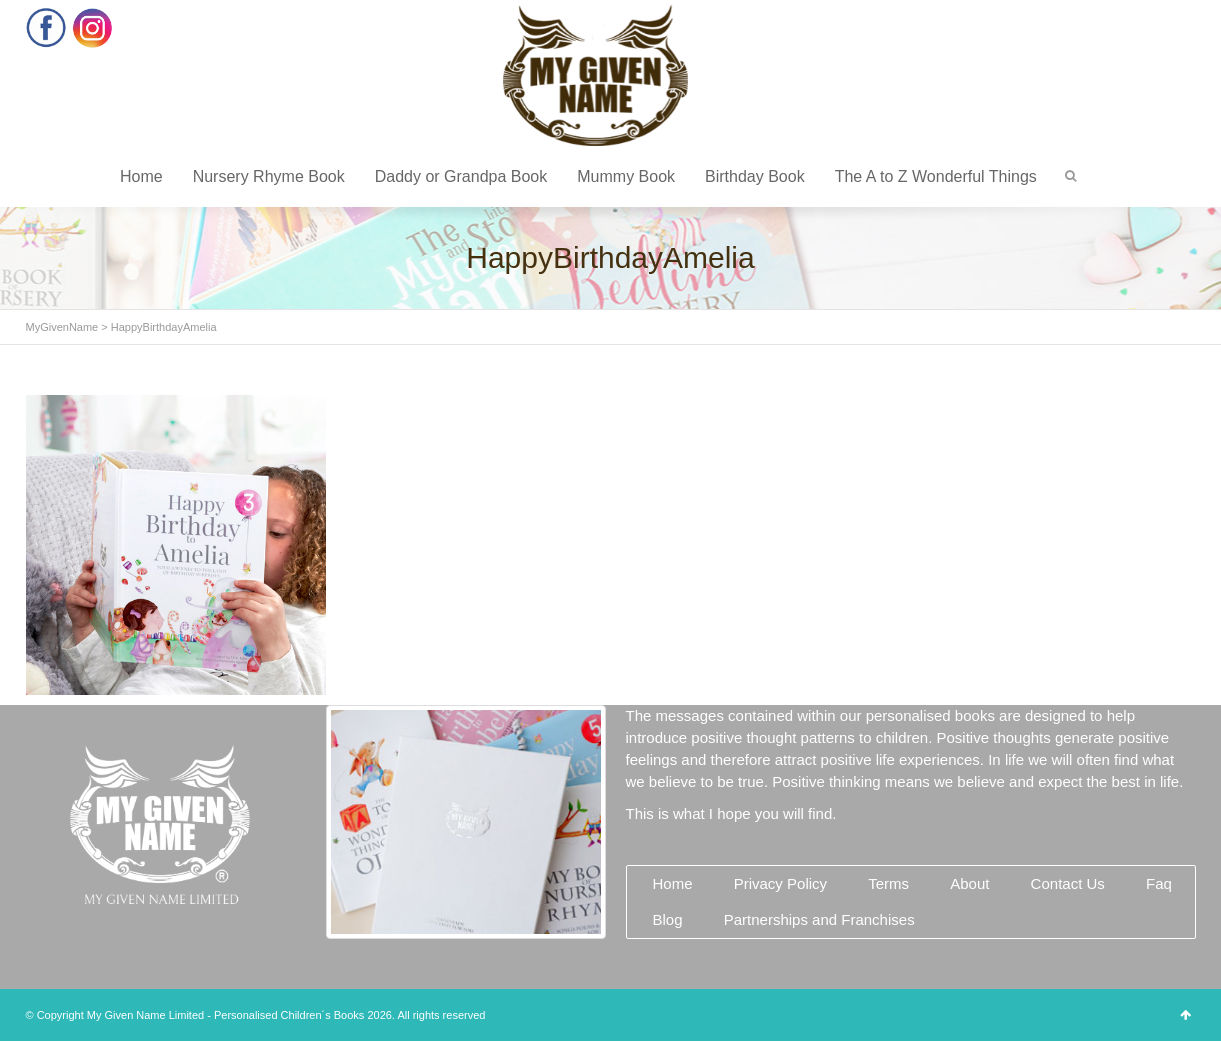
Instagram (92, 27)
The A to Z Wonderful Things (936, 176)
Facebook (46, 27)
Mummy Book (626, 176)
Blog (668, 919)
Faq (1159, 883)
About (969, 883)
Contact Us (1068, 883)
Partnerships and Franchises (819, 919)
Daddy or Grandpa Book (461, 176)
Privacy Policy (780, 883)
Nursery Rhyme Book (269, 176)
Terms (888, 883)
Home (141, 176)
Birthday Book (755, 176)
